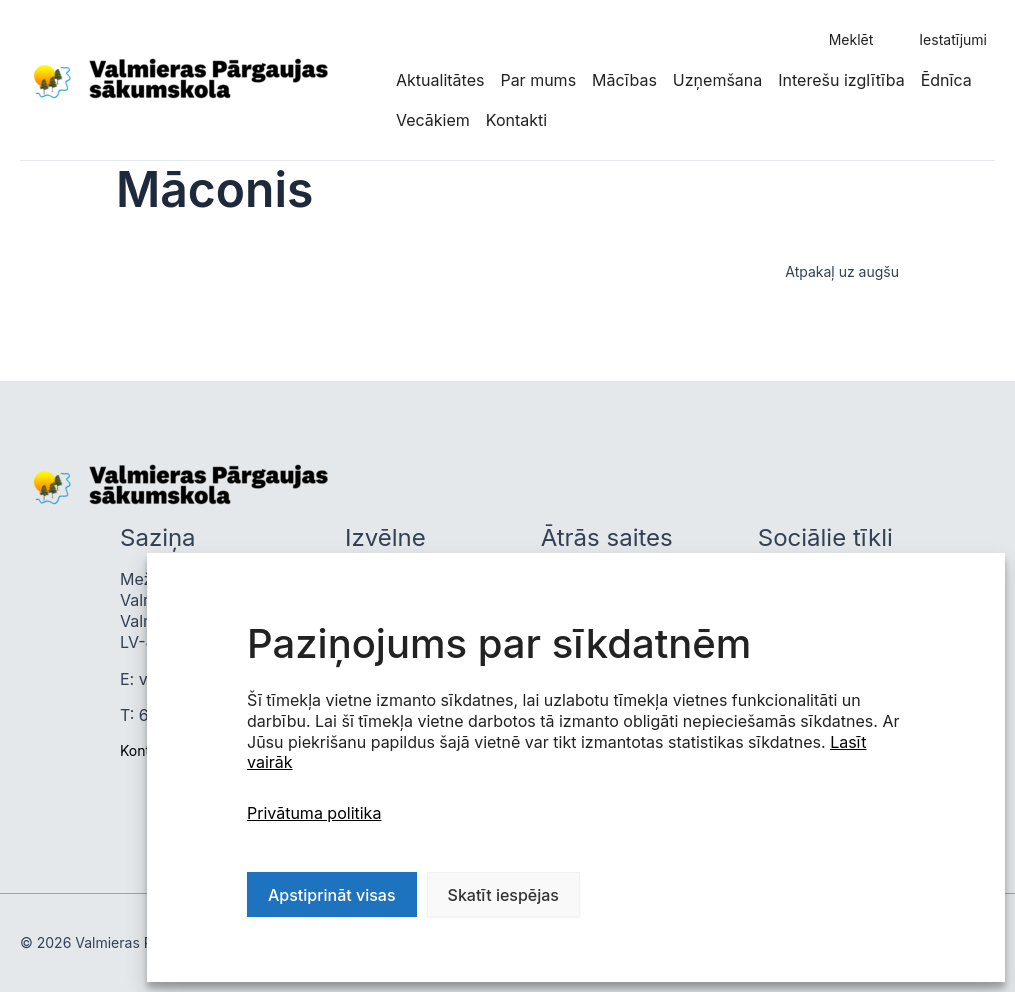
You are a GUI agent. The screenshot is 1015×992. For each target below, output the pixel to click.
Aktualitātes (440, 80)
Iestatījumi (953, 39)
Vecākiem (433, 120)
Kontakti (516, 120)
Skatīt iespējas (503, 895)
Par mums (538, 80)
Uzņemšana (717, 80)
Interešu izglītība (841, 80)
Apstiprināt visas (332, 895)
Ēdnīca (946, 80)
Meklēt (851, 39)
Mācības (624, 80)
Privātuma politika (314, 813)
